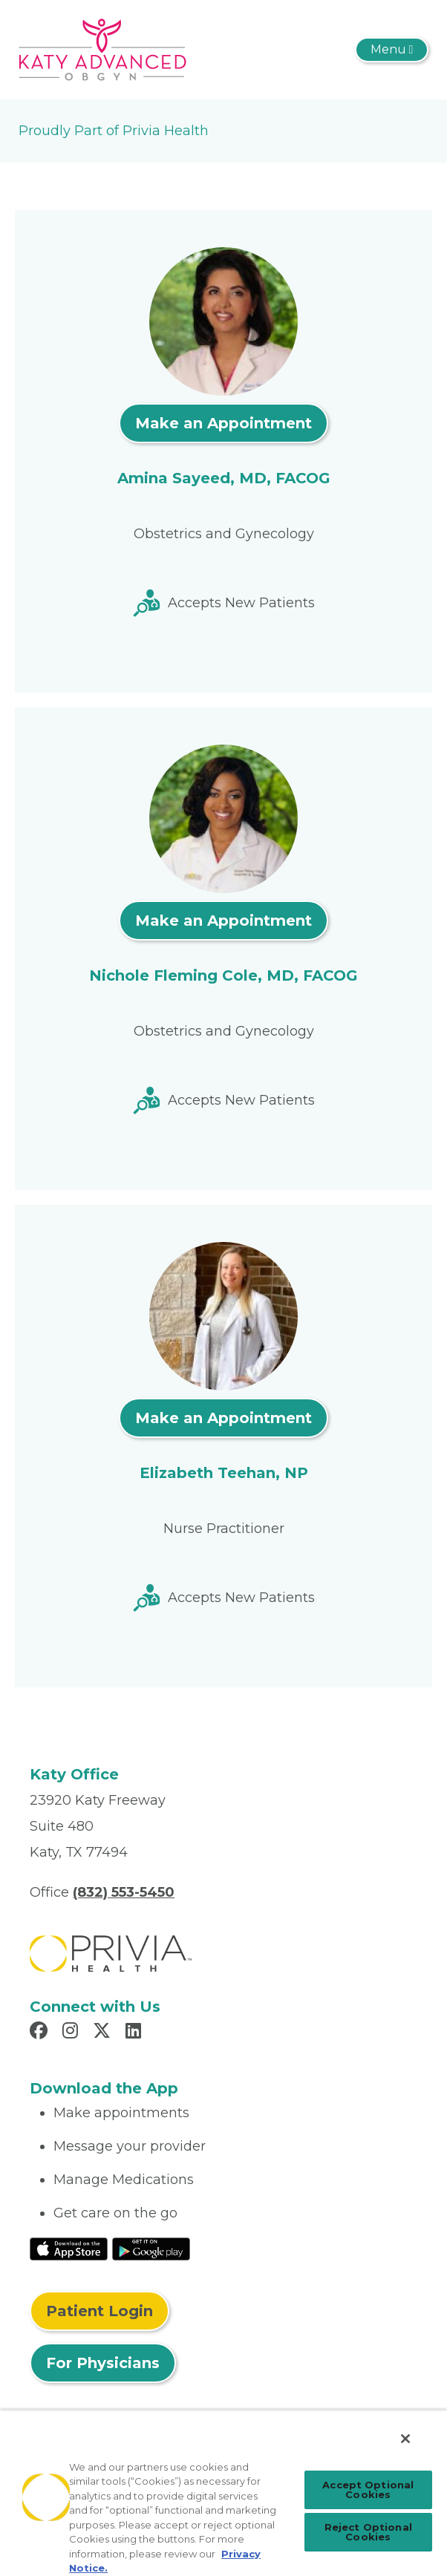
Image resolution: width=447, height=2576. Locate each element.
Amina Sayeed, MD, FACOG (223, 478)
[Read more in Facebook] (41, 2032)
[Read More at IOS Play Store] (69, 2248)
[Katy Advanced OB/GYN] (102, 49)
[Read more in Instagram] (72, 2032)
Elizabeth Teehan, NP (224, 1473)
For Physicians (103, 2363)
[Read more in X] (104, 2032)
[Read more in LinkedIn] (135, 2032)
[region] (223, 2493)
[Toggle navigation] (391, 49)
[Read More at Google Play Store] (151, 2248)
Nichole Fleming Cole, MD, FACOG (223, 975)
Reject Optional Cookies (368, 2532)
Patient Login (99, 2311)
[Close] (405, 2438)
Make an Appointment (223, 423)
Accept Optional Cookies (368, 2489)
